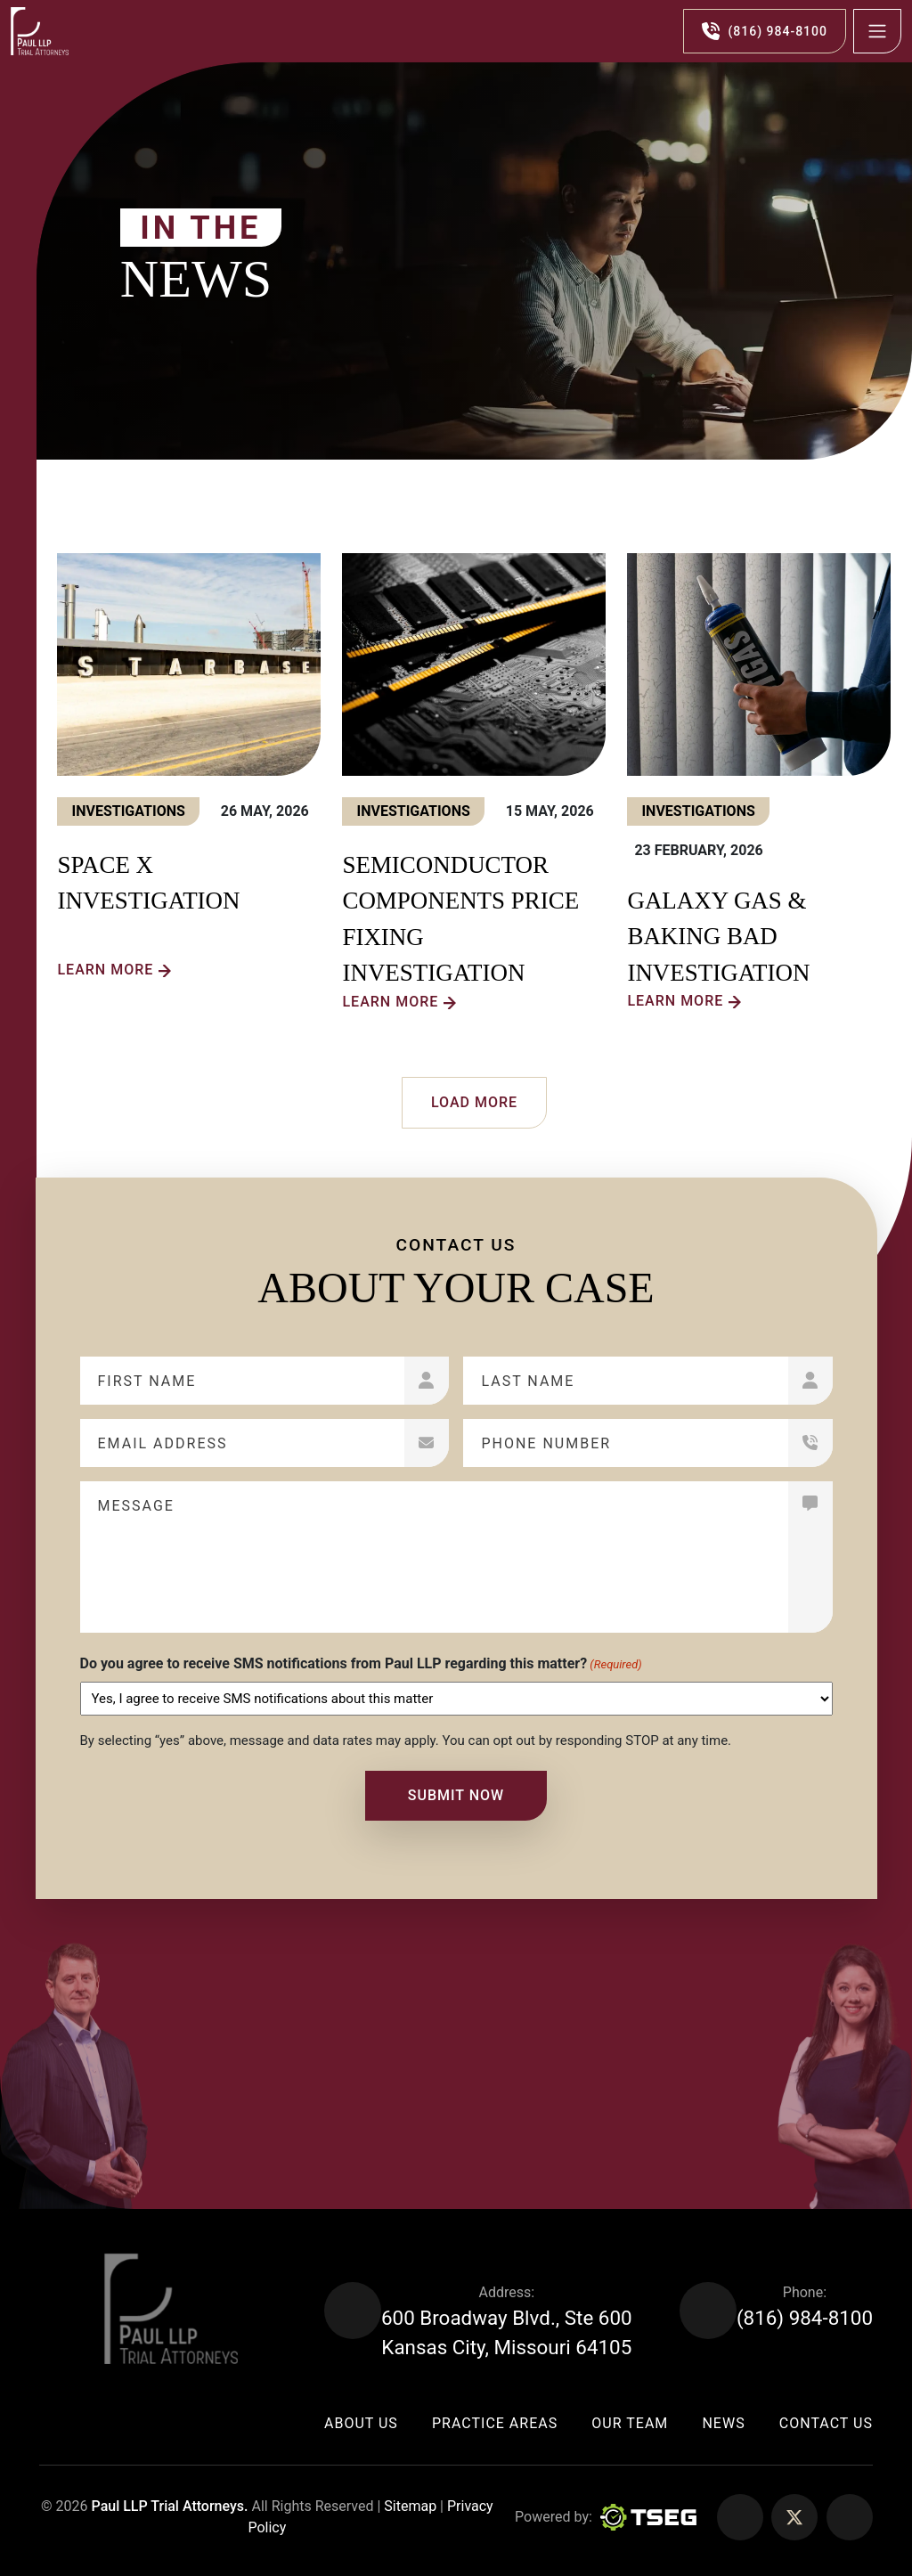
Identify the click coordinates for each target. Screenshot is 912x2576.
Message (136, 1505)
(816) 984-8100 (805, 2317)
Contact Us (826, 2423)
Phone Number (546, 1443)
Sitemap (408, 2506)
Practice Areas (495, 2423)
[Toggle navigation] (877, 31)
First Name (147, 1381)
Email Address (163, 1443)
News (723, 2423)
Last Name (527, 1381)
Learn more (105, 969)
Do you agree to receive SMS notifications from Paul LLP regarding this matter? (361, 1664)
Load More (474, 1102)
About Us (361, 2423)
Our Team (629, 2423)
